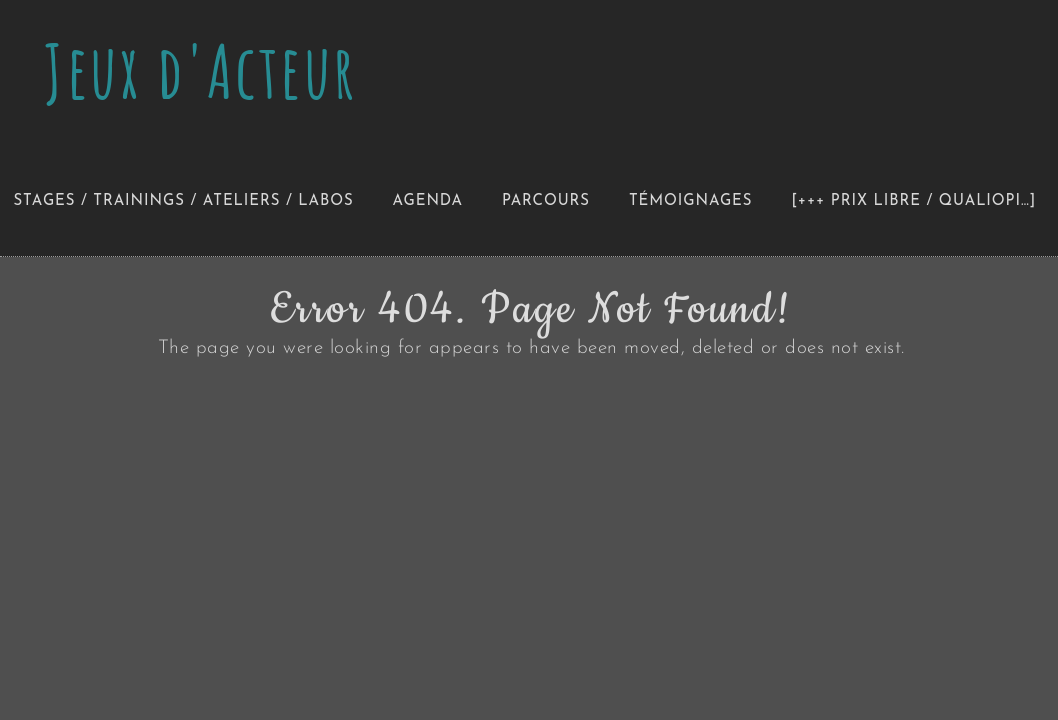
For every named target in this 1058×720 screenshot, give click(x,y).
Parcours (546, 201)
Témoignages (690, 201)
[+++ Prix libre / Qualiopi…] (913, 201)
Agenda (428, 201)
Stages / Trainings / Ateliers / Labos (184, 201)
